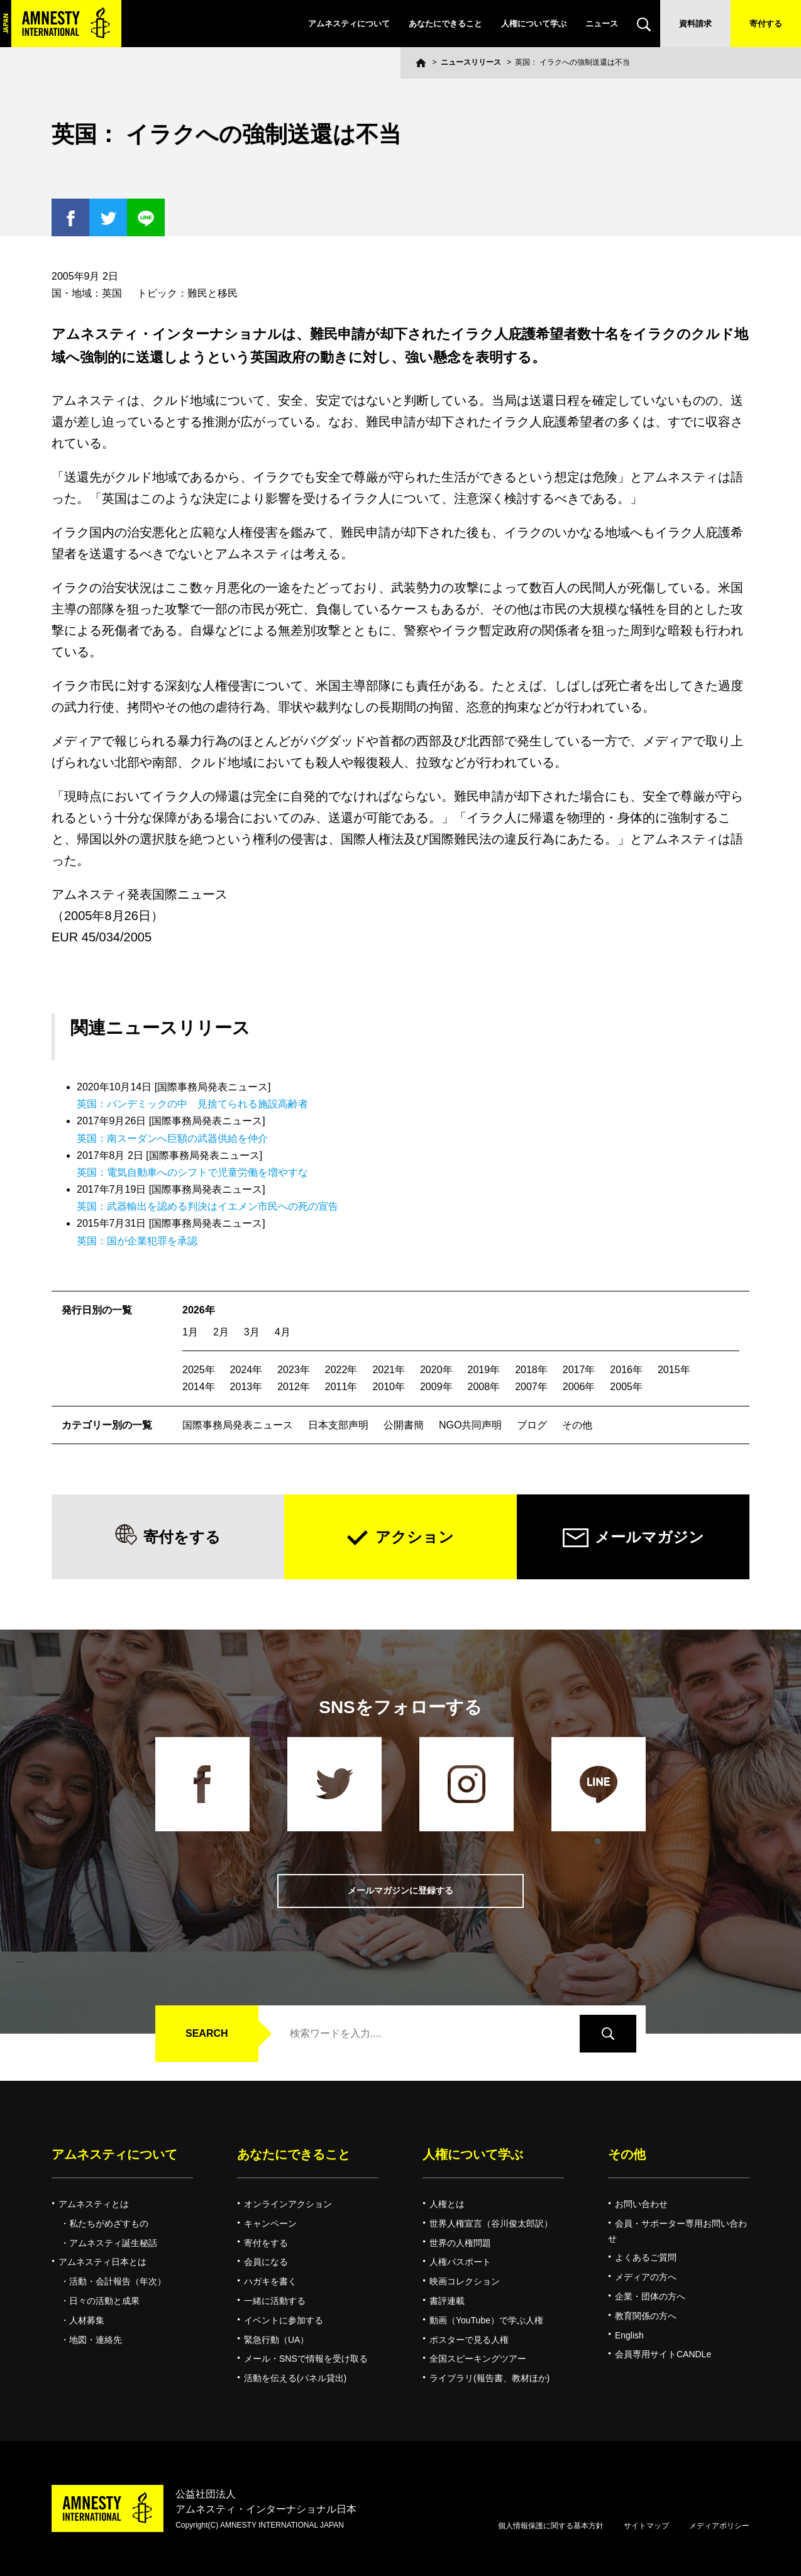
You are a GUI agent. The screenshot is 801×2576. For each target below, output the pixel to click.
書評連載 (447, 2301)
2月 (221, 1332)
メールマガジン (649, 1536)
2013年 (246, 1386)
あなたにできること (445, 23)
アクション (414, 1536)
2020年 (436, 1369)
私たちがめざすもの (108, 2223)
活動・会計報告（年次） (117, 2281)
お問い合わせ (641, 2204)
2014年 (198, 1386)
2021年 (388, 1369)
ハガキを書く (270, 2281)
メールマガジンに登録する (400, 1890)
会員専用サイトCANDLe (663, 2354)
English (629, 2335)
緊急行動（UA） (276, 2340)
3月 (252, 1332)
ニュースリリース (471, 62)
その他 (577, 1425)
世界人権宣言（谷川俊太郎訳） (491, 2223)
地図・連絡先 (95, 2340)
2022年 (341, 1369)
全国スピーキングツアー (477, 2359)
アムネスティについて (349, 23)
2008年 (484, 1386)
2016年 (626, 1369)
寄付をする (182, 1536)
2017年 (579, 1369)
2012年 (293, 1386)
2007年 (531, 1386)
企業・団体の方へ (650, 2296)
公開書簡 (404, 1425)
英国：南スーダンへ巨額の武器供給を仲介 (172, 1138)
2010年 (388, 1386)
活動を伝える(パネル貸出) (295, 2378)
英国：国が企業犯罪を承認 (137, 1241)
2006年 (579, 1386)
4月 (282, 1332)
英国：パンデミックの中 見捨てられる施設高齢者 (192, 1104)
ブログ (532, 1425)
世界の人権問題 (460, 2243)
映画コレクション (464, 2281)
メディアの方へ (646, 2277)
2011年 (341, 1386)
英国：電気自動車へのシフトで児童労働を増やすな (192, 1172)
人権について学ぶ (533, 23)
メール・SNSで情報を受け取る (306, 2359)
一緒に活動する (275, 2301)
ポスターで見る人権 (469, 2340)
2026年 (198, 1310)
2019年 (484, 1369)
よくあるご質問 (646, 2257)
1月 (190, 1332)
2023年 (293, 1369)
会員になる (266, 2262)
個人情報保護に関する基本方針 (551, 2525)
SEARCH (206, 2033)
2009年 (436, 1386)
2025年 (198, 1369)
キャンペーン (270, 2223)
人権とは (447, 2204)
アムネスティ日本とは (102, 2262)
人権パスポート (460, 2262)
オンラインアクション (288, 2204)
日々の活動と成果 (104, 2301)
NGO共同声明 (470, 1425)
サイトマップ (646, 2525)
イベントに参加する (283, 2320)
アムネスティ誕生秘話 (113, 2243)
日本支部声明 (338, 1425)
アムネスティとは (93, 2204)
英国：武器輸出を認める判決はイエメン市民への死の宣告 (207, 1206)
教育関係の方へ (646, 2316)
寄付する (765, 23)
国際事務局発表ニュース (237, 1425)
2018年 (531, 1369)
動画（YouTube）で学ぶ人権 (486, 2320)
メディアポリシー (719, 2525)
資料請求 (695, 23)
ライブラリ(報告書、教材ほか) (489, 2378)
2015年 (674, 1369)
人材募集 (86, 2320)
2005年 (626, 1386)
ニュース (601, 23)
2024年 (246, 1369)
